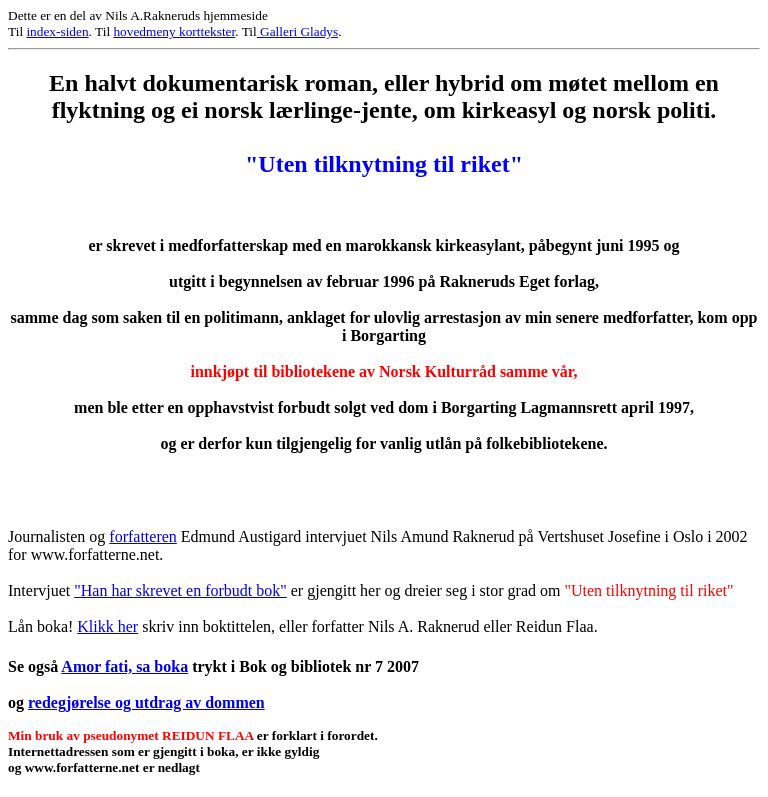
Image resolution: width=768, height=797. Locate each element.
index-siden (57, 31)
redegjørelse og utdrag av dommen (146, 702)
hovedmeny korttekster (174, 31)
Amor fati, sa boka (124, 666)
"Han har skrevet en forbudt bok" (180, 590)
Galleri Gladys (297, 31)
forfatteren (143, 536)
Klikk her (107, 626)
